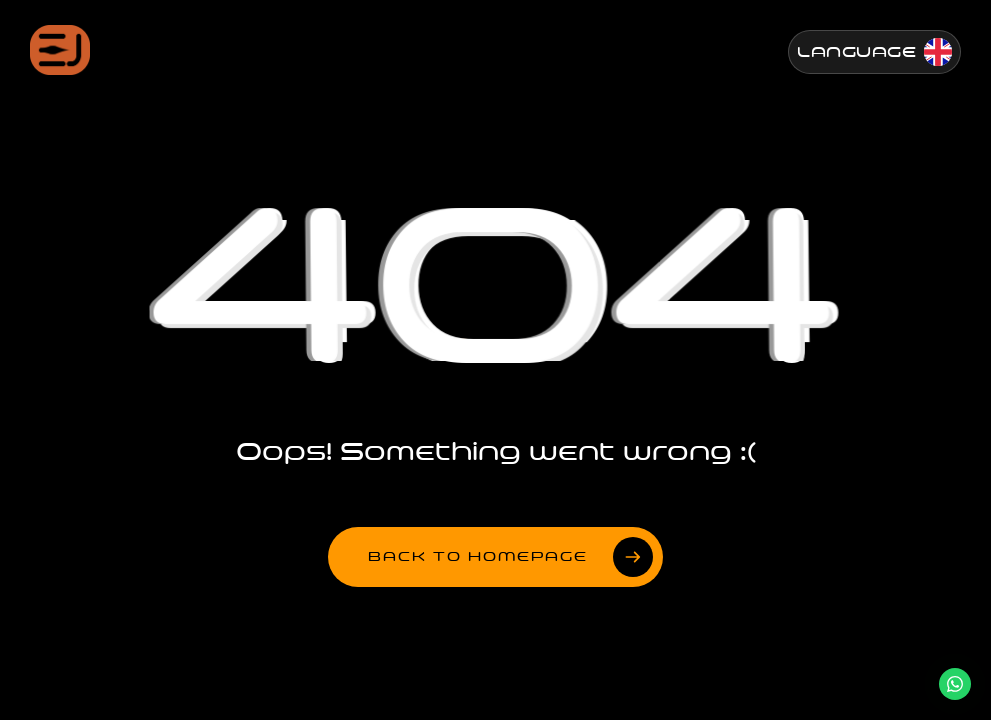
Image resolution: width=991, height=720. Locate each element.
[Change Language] (874, 52)
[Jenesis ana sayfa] (60, 50)
